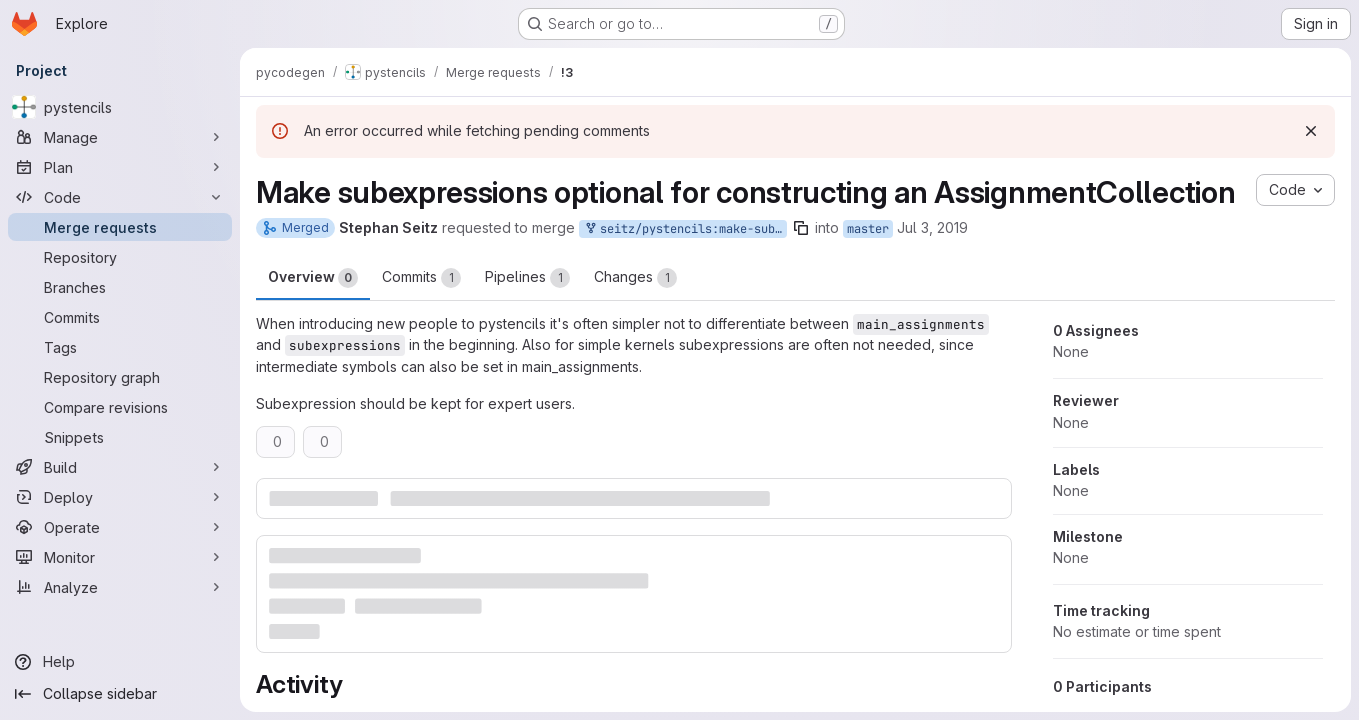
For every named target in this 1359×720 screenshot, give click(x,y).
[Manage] (120, 137)
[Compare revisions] (120, 407)
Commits (421, 278)
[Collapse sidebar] (120, 694)
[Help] (120, 662)
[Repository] (120, 257)
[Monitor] (120, 557)
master (868, 229)
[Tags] (120, 347)
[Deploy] (120, 497)
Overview (313, 278)
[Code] (120, 197)
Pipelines (527, 278)
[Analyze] (120, 587)
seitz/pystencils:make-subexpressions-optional (685, 229)
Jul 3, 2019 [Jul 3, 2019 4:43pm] (932, 227)
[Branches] (120, 287)
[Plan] (120, 167)
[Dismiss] (1311, 131)
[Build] (120, 467)
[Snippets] (120, 437)
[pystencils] (120, 107)
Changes (635, 278)
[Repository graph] (120, 377)
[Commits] (120, 317)
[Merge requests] (120, 227)
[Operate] (120, 527)
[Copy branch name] (801, 228)
